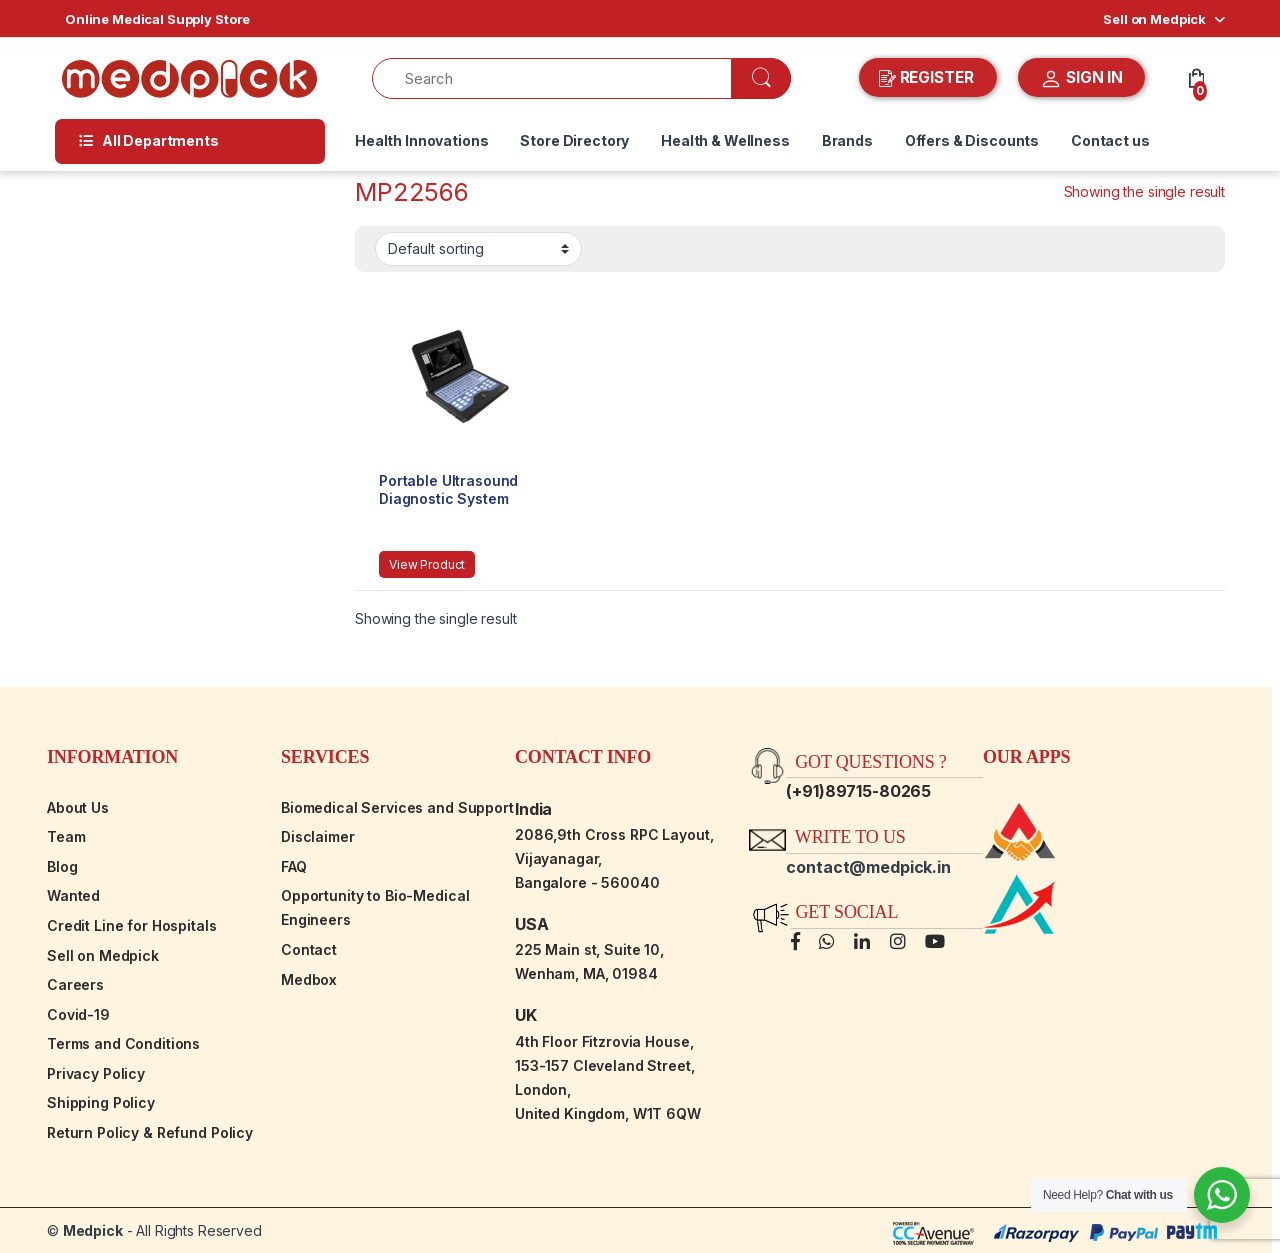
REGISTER (928, 78)
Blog (62, 866)
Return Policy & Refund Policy (150, 1132)
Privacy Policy (96, 1073)
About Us (78, 807)
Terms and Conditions (123, 1043)
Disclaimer (318, 836)
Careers (75, 984)
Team (66, 836)
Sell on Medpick (1154, 19)
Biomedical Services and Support (397, 807)
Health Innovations (421, 140)
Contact (309, 949)
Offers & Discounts (972, 140)
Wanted (73, 895)
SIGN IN (1081, 79)
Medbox (309, 979)
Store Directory (574, 140)
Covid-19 (78, 1014)
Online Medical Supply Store (157, 19)
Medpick (93, 1230)
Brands (847, 140)
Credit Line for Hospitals (132, 925)
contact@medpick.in (868, 867)
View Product (427, 564)
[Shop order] (478, 249)
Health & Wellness (725, 140)
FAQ (294, 866)
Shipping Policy (101, 1102)
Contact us (1110, 140)
